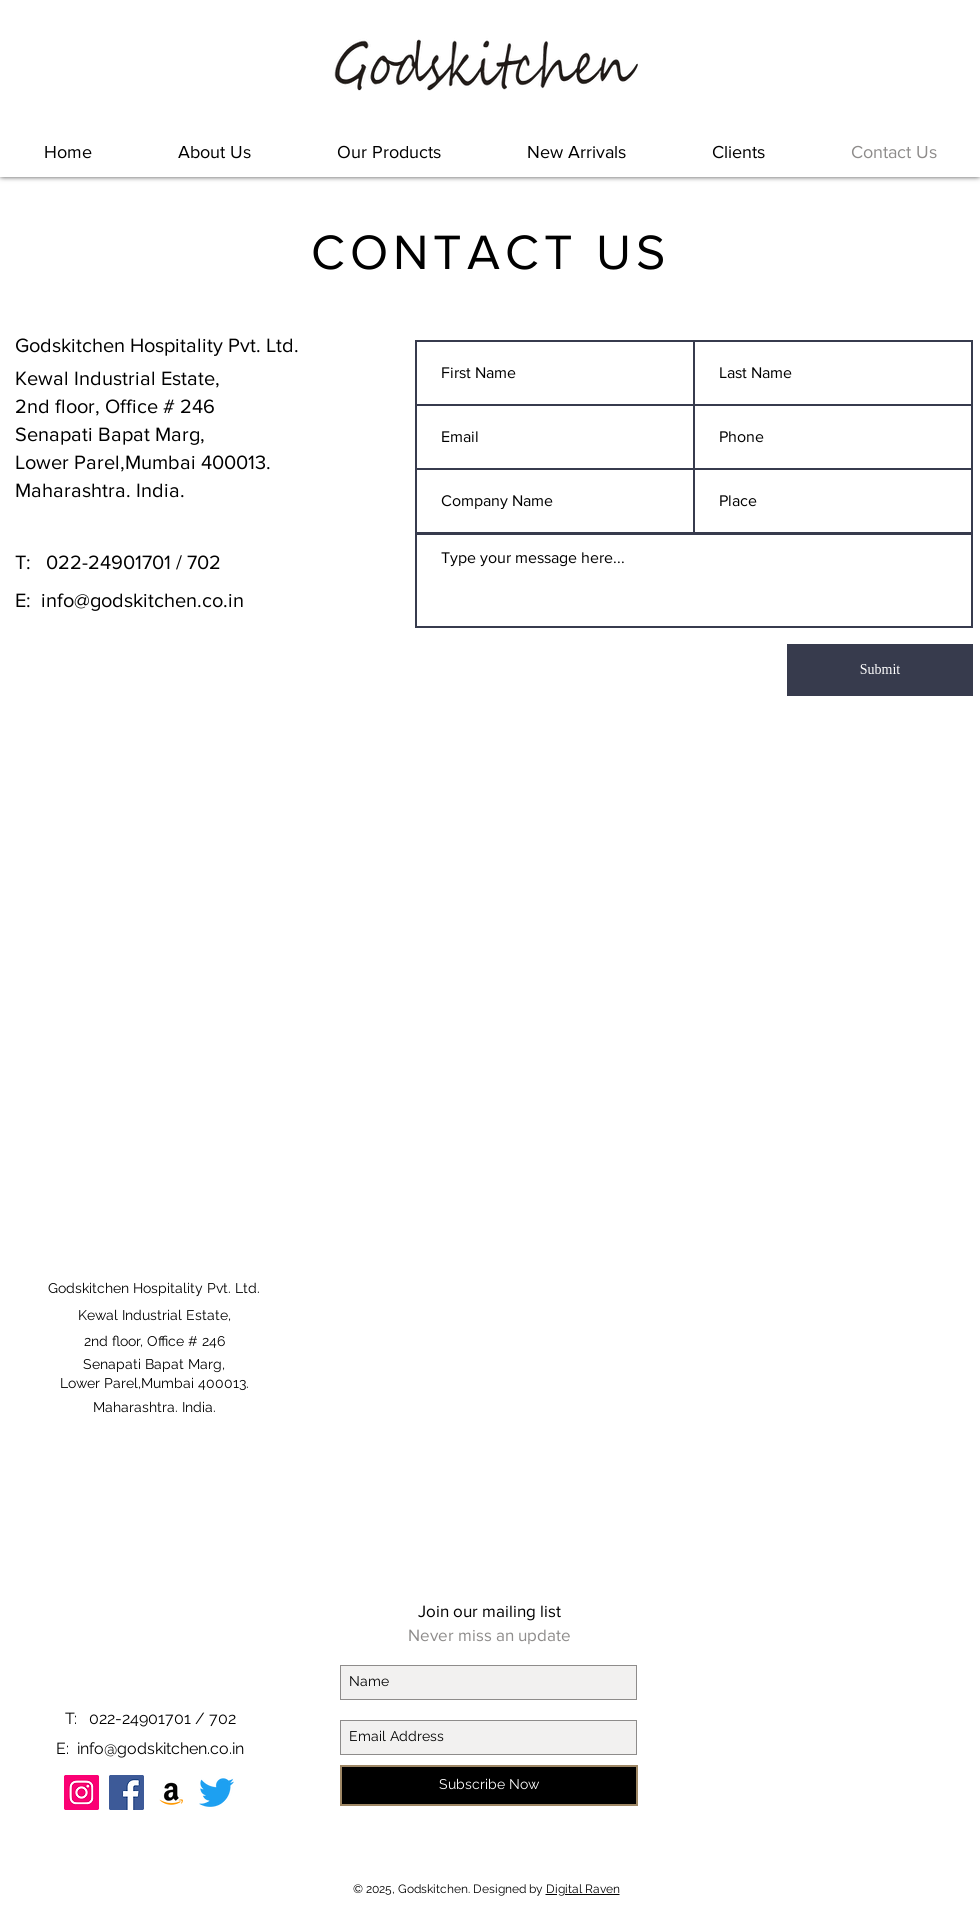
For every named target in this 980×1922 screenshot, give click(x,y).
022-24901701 (108, 562)
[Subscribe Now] (489, 1785)
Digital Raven (583, 1889)
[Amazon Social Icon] (171, 1792)
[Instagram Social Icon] (81, 1792)
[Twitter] (216, 1792)
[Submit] (880, 670)
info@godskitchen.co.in (142, 600)
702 (204, 562)
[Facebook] (126, 1792)
